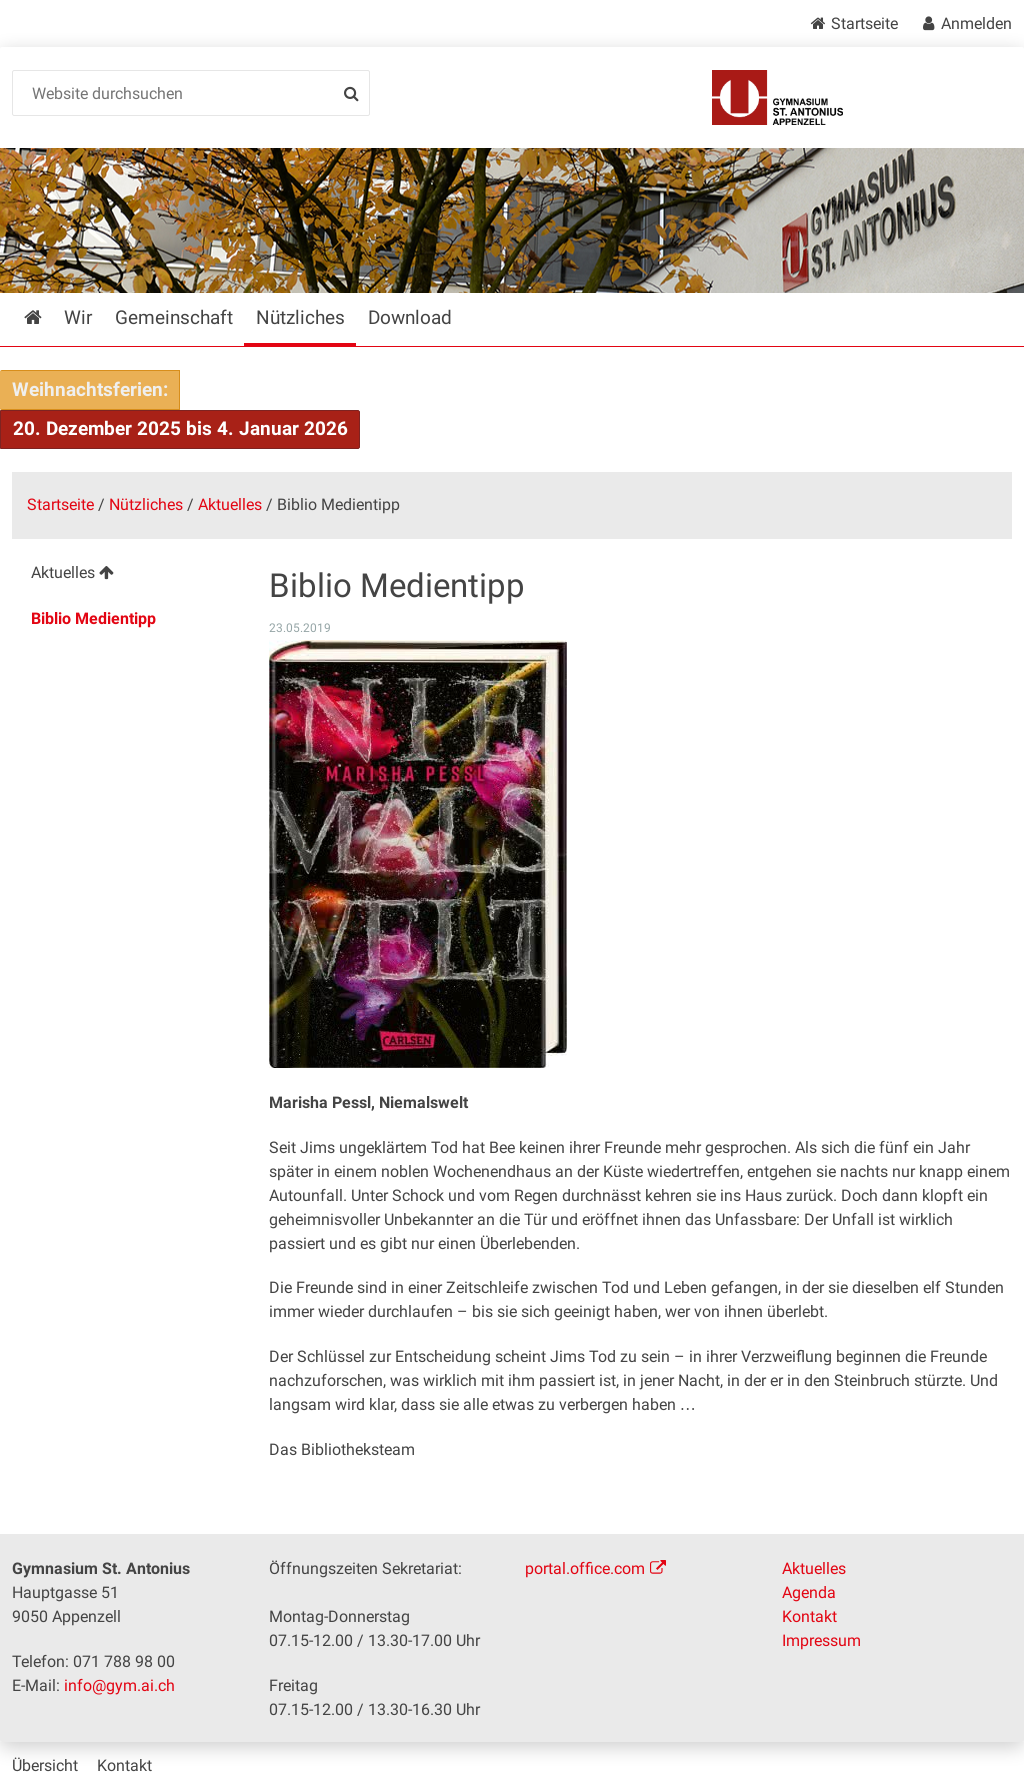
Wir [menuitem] (78, 317)
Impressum (821, 1640)
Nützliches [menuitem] (300, 317)
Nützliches (146, 504)
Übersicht (45, 1765)
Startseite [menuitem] (47, 317)
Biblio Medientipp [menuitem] (93, 618)
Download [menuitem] (410, 317)
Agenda (809, 1592)
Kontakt (809, 1616)
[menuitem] (127, 575)
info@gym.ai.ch (119, 1685)
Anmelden (976, 23)
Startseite (864, 23)
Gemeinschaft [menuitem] (174, 317)
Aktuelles (230, 504)
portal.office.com (585, 1568)
